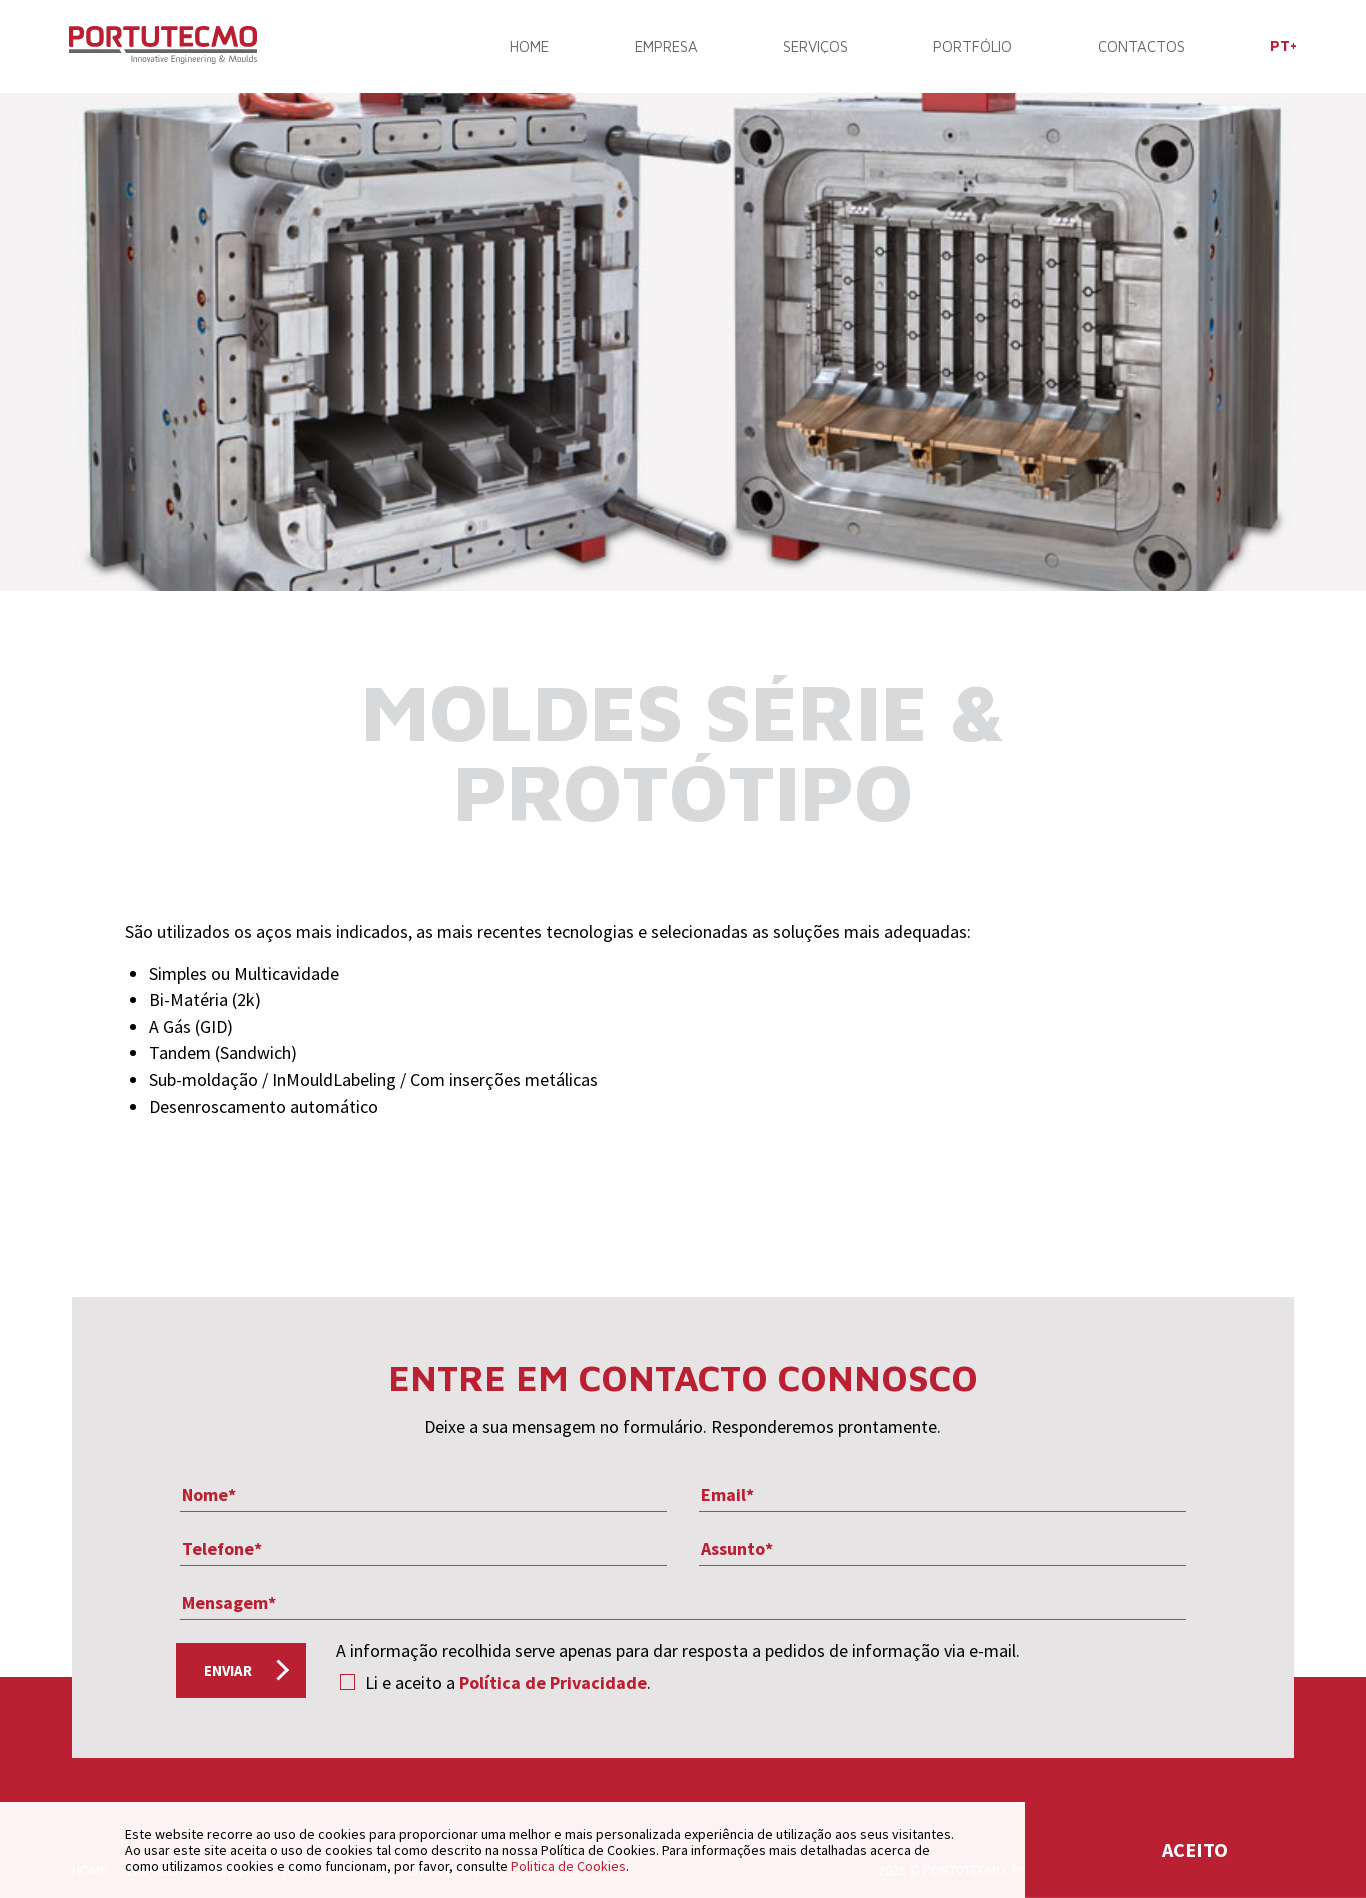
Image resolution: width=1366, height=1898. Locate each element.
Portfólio (971, 47)
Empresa (666, 47)
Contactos (1138, 47)
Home (530, 47)
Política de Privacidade (553, 1682)
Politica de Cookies (568, 1866)
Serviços (814, 47)
